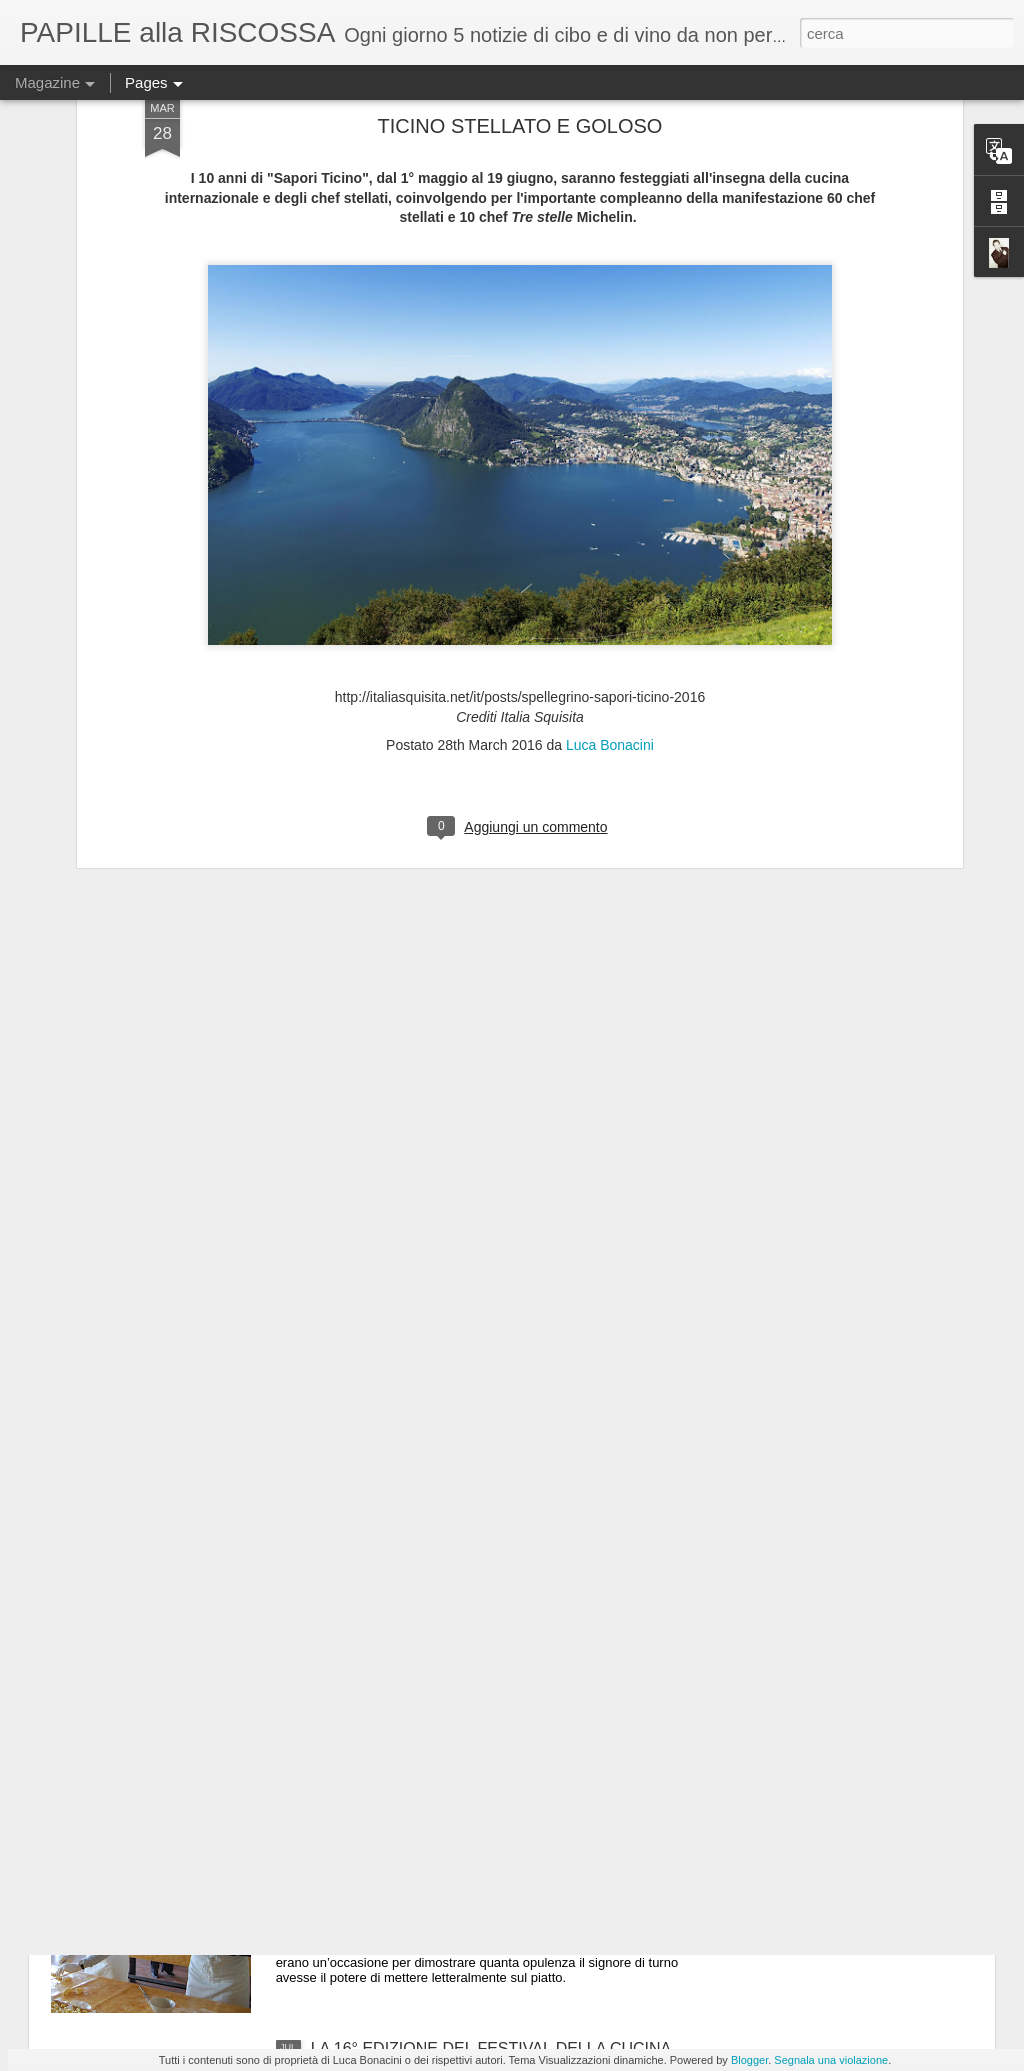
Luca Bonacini (610, 541)
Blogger (749, 2060)
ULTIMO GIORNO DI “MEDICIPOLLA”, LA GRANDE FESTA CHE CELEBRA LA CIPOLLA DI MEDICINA (497, 1603)
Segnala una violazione (831, 2060)
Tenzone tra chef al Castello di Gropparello (462, 1821)
